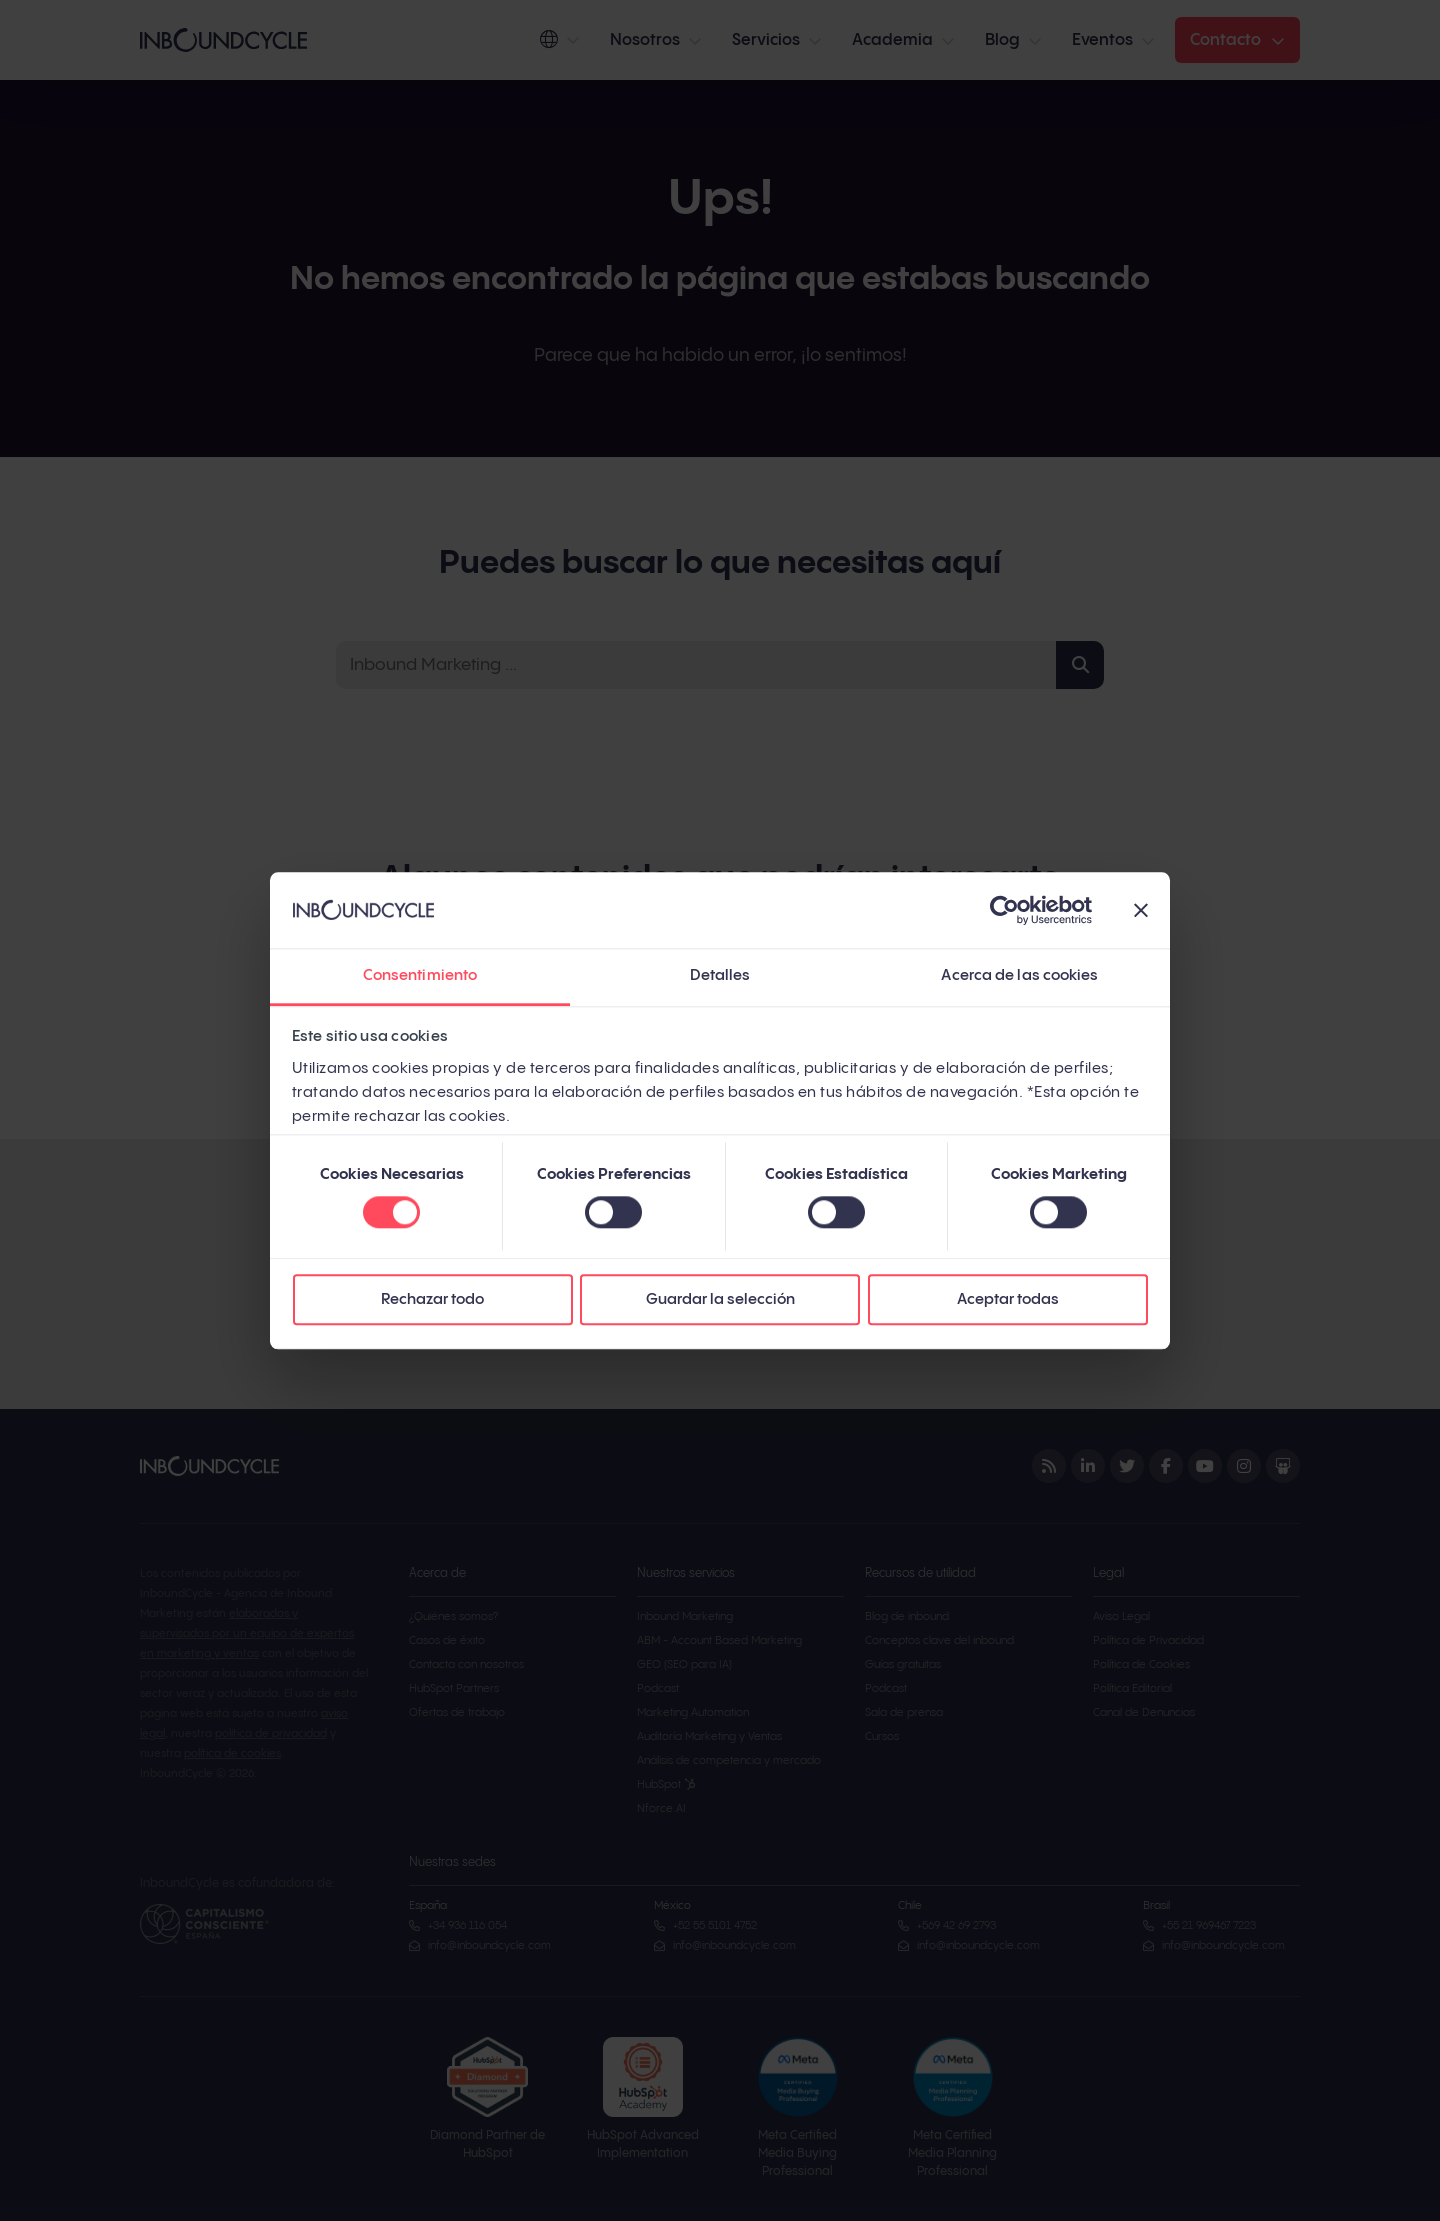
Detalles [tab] (720, 976)
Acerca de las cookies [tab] (1019, 976)
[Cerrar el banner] (1141, 910)
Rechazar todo (432, 1300)
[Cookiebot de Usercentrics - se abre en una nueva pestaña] (1004, 910)
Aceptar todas (1008, 1300)
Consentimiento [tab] (420, 976)
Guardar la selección (720, 1300)
